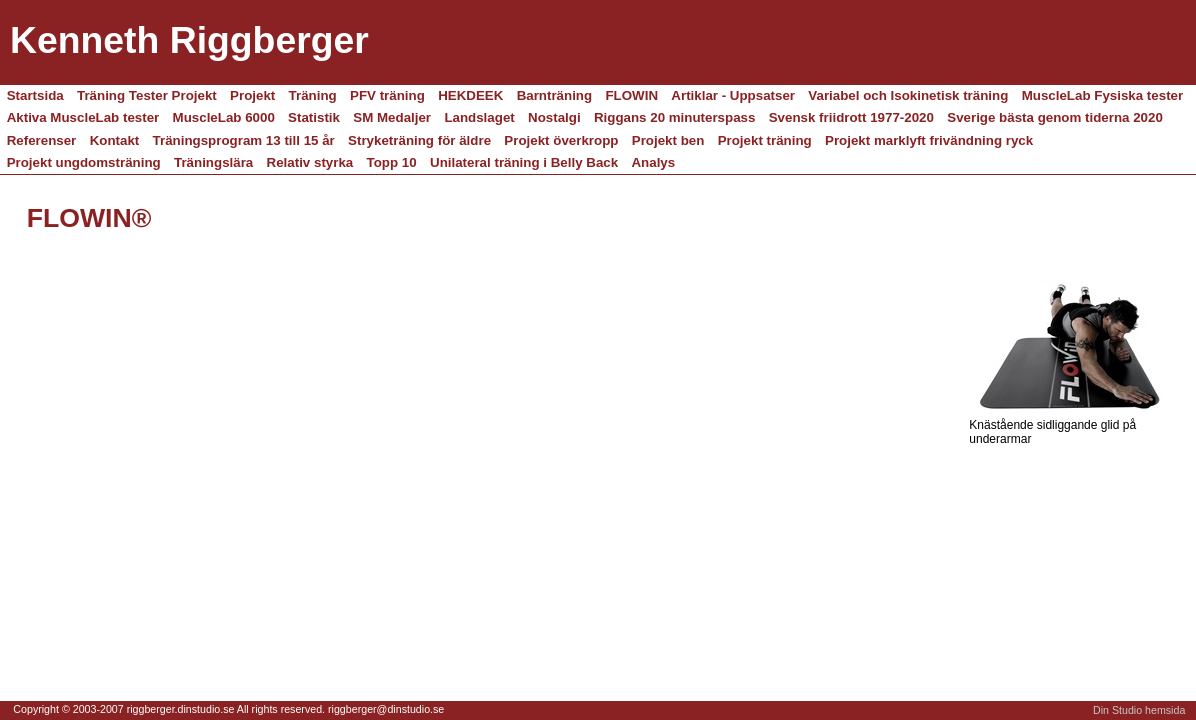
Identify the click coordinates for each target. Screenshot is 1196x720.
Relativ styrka (310, 162)
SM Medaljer (392, 117)
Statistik (314, 117)
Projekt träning (765, 140)
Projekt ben (668, 140)
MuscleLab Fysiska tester (1103, 95)
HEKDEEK (470, 95)
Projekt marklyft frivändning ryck (929, 140)
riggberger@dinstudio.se (386, 709)
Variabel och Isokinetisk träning (908, 95)
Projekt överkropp (561, 140)
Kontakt (115, 140)
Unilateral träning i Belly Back (524, 162)
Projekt (252, 95)
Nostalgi (554, 117)
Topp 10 (392, 162)
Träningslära (213, 162)
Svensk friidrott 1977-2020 (851, 117)
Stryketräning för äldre (419, 140)
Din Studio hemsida (1139, 710)
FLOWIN (631, 95)
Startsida (35, 95)
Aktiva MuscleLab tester (83, 117)
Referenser (42, 140)
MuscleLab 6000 (224, 117)
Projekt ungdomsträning (84, 162)
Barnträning (555, 95)
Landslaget (479, 117)
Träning (313, 95)
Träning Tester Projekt (147, 95)
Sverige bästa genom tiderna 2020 (1055, 117)
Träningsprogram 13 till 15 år (244, 140)
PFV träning (387, 95)
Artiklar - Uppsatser (733, 95)
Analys (653, 162)
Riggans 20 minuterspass (674, 117)
